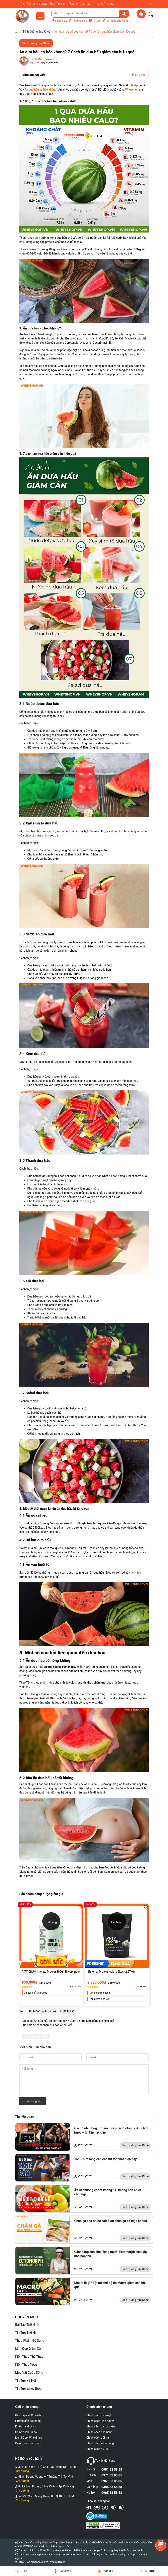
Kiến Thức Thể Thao (29, 2356)
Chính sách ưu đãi (26, 2432)
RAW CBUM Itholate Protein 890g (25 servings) (51, 1971)
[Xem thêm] (138, 74)
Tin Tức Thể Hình (27, 2332)
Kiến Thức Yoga (26, 2364)
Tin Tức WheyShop (28, 2388)
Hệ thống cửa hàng (115, 20)
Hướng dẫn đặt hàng (28, 2420)
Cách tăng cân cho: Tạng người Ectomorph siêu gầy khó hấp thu (110, 2254)
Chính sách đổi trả (97, 2437)
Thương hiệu (78, 20)
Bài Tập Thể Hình (27, 2324)
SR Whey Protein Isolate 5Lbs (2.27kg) (111, 1971)
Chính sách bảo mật (98, 2415)
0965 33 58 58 (111, 2493)
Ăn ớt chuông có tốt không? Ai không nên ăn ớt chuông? (107, 2192)
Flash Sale (59, 20)
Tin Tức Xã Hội (25, 2380)
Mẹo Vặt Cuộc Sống (29, 2372)
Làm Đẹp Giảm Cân (28, 2348)
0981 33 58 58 (111, 2469)
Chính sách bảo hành (99, 2432)
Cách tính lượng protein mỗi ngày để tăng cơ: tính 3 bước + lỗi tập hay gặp (111, 2130)
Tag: (22, 2011)
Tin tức (94, 20)
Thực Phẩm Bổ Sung (29, 2340)
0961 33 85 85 (111, 2481)
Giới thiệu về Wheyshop (29, 2415)
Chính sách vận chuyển (100, 2426)
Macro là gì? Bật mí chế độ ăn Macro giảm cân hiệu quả (110, 2285)
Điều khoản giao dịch (28, 2443)
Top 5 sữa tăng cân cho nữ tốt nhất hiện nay (105, 2159)
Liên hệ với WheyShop (28, 2437)
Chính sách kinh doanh (100, 2420)
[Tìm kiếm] (124, 14)
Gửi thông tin (33, 2101)
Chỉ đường (22, 2471)
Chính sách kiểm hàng (100, 2443)
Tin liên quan (24, 2116)
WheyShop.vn (57, 2561)
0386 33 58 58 (111, 2487)
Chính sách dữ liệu (97, 2448)
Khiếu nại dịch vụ (25, 2426)
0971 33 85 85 (111, 2475)
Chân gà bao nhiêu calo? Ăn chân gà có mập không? (111, 2221)
